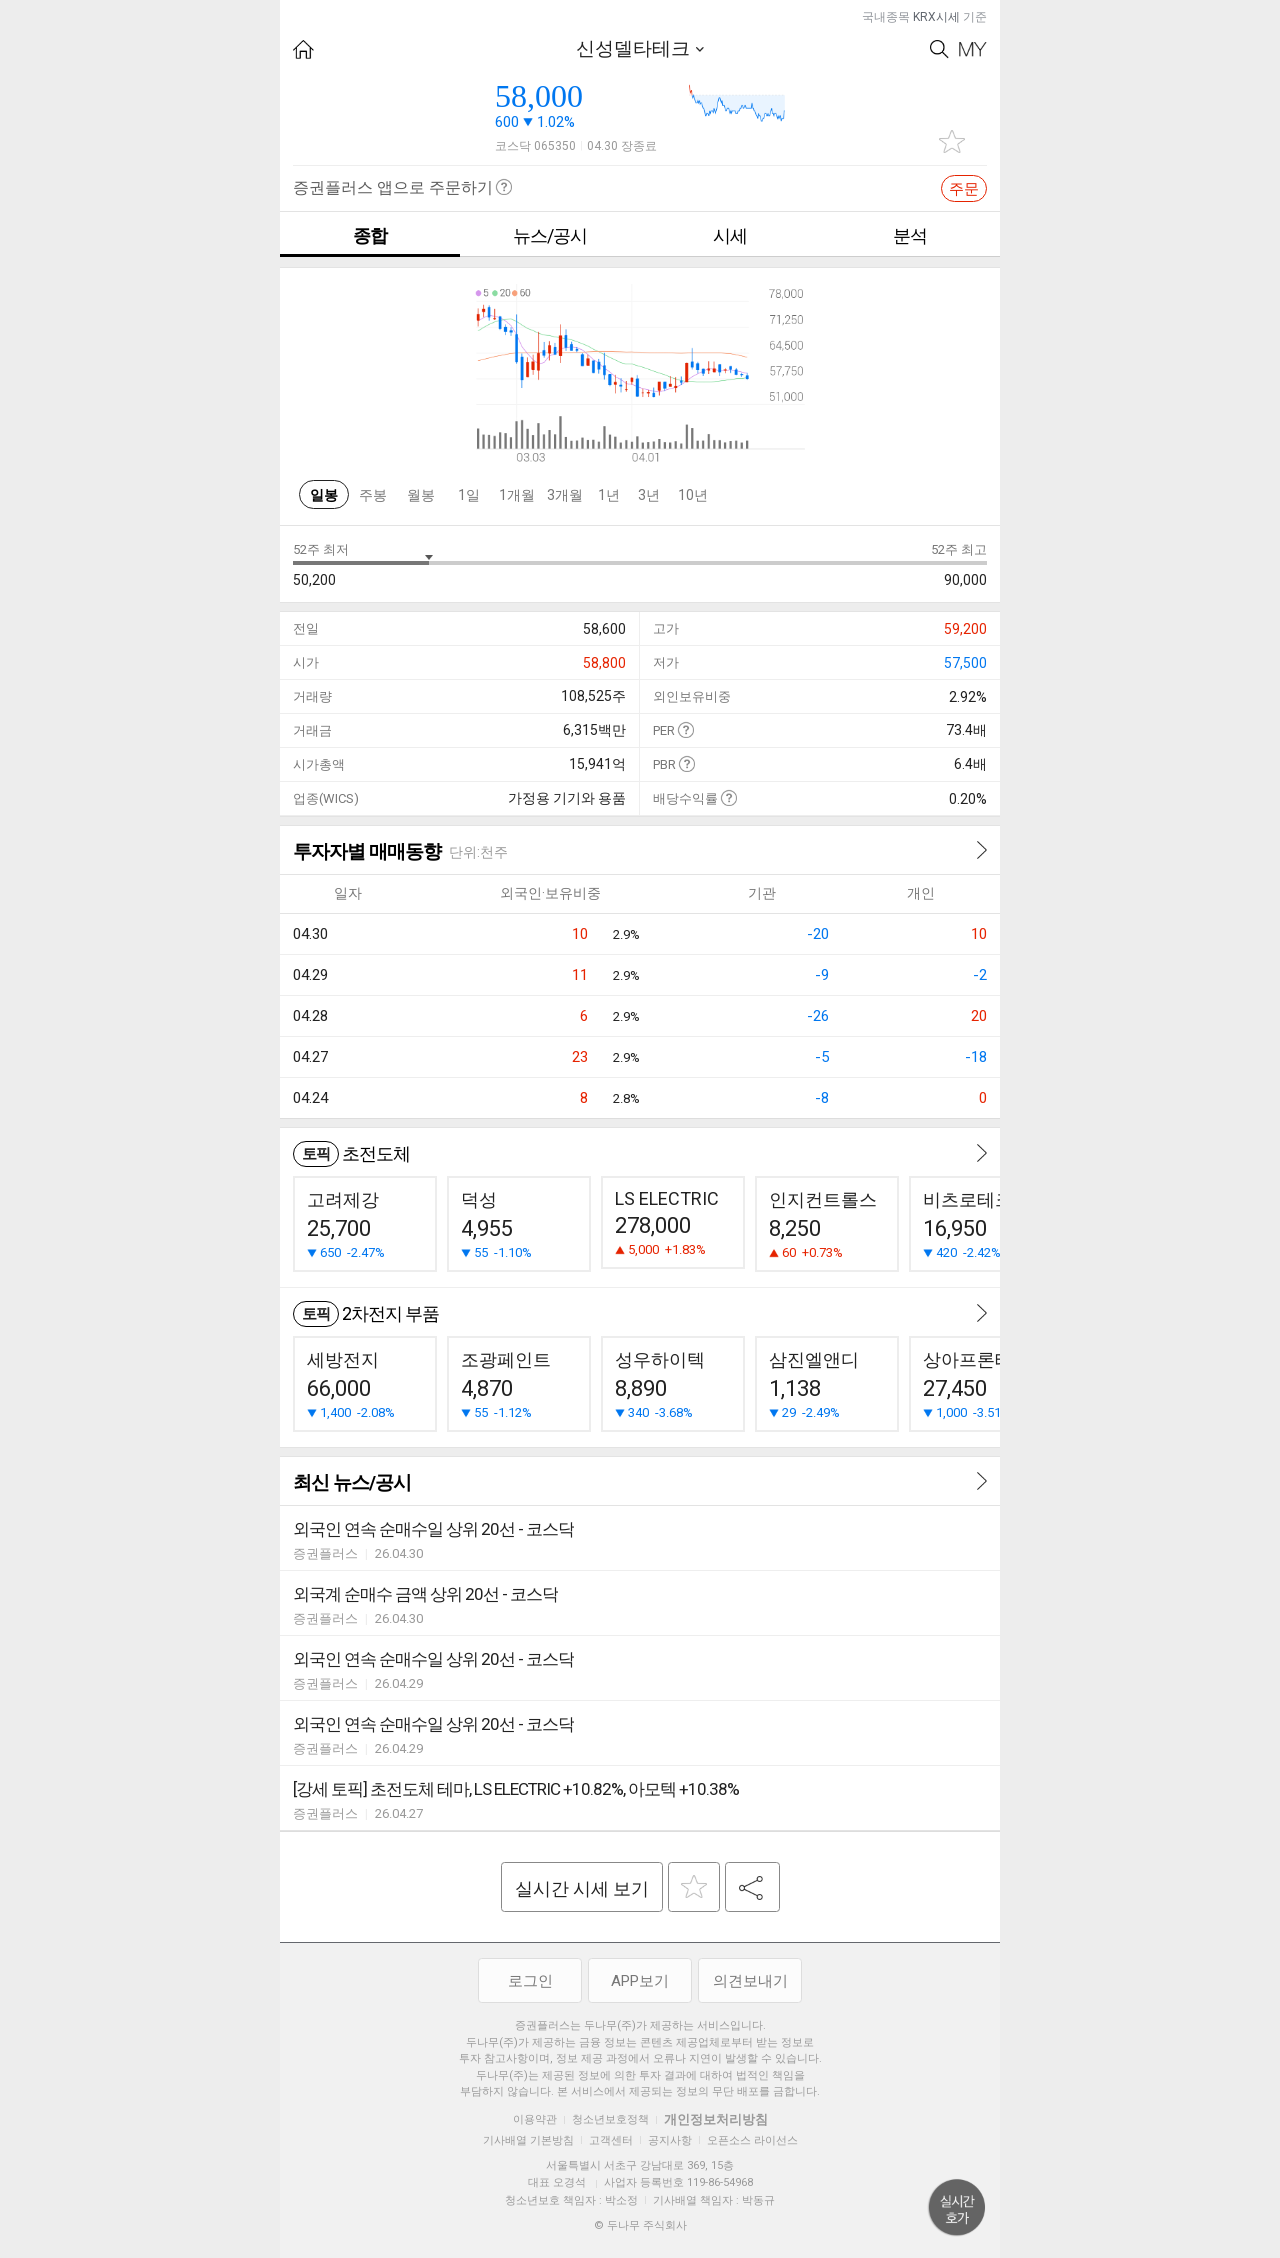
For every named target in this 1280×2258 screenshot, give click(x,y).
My (973, 49)
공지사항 (670, 2140)
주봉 (373, 495)
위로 (957, 2208)
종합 (370, 235)
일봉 (324, 495)
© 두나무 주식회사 (640, 2225)
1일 (469, 495)
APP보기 (640, 1981)
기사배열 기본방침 (528, 2140)
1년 (609, 495)
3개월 (565, 495)
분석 (910, 235)
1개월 (517, 495)
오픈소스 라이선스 (752, 2140)
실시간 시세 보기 (582, 1888)
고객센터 (611, 2140)
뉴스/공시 (550, 235)
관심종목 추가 (952, 141)
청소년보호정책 (610, 2119)
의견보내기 (750, 1981)
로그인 (530, 1981)
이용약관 (535, 2119)
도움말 (685, 729)
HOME (303, 49)
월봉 (421, 495)
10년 (693, 495)
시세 (730, 235)
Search (939, 49)
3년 (649, 495)
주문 (964, 189)
